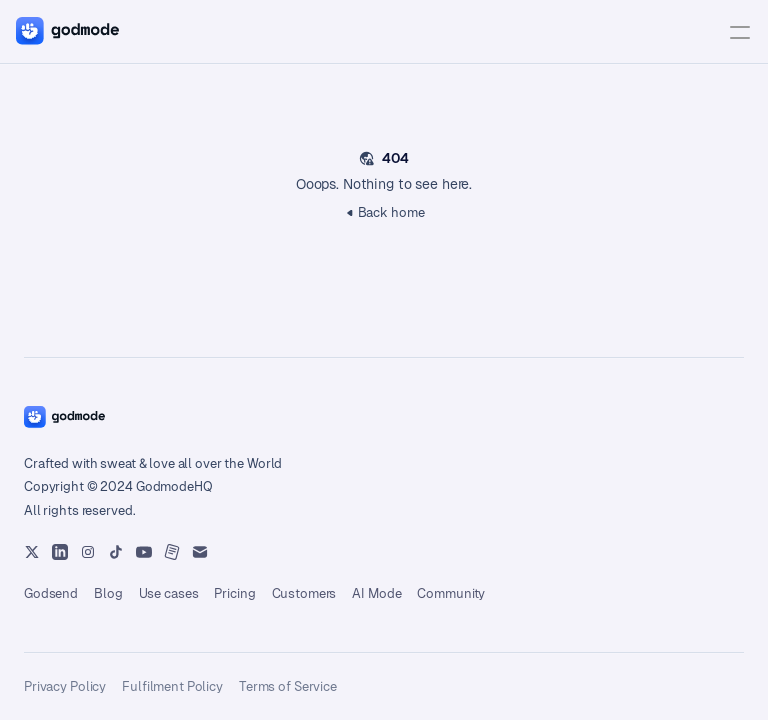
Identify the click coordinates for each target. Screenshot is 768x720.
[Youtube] (60, 552)
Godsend (51, 593)
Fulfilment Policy (172, 686)
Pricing (234, 593)
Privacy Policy (65, 686)
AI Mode (376, 593)
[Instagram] (88, 552)
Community (451, 593)
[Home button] (64, 417)
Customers (304, 593)
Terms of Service (288, 686)
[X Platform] (32, 552)
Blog (108, 593)
